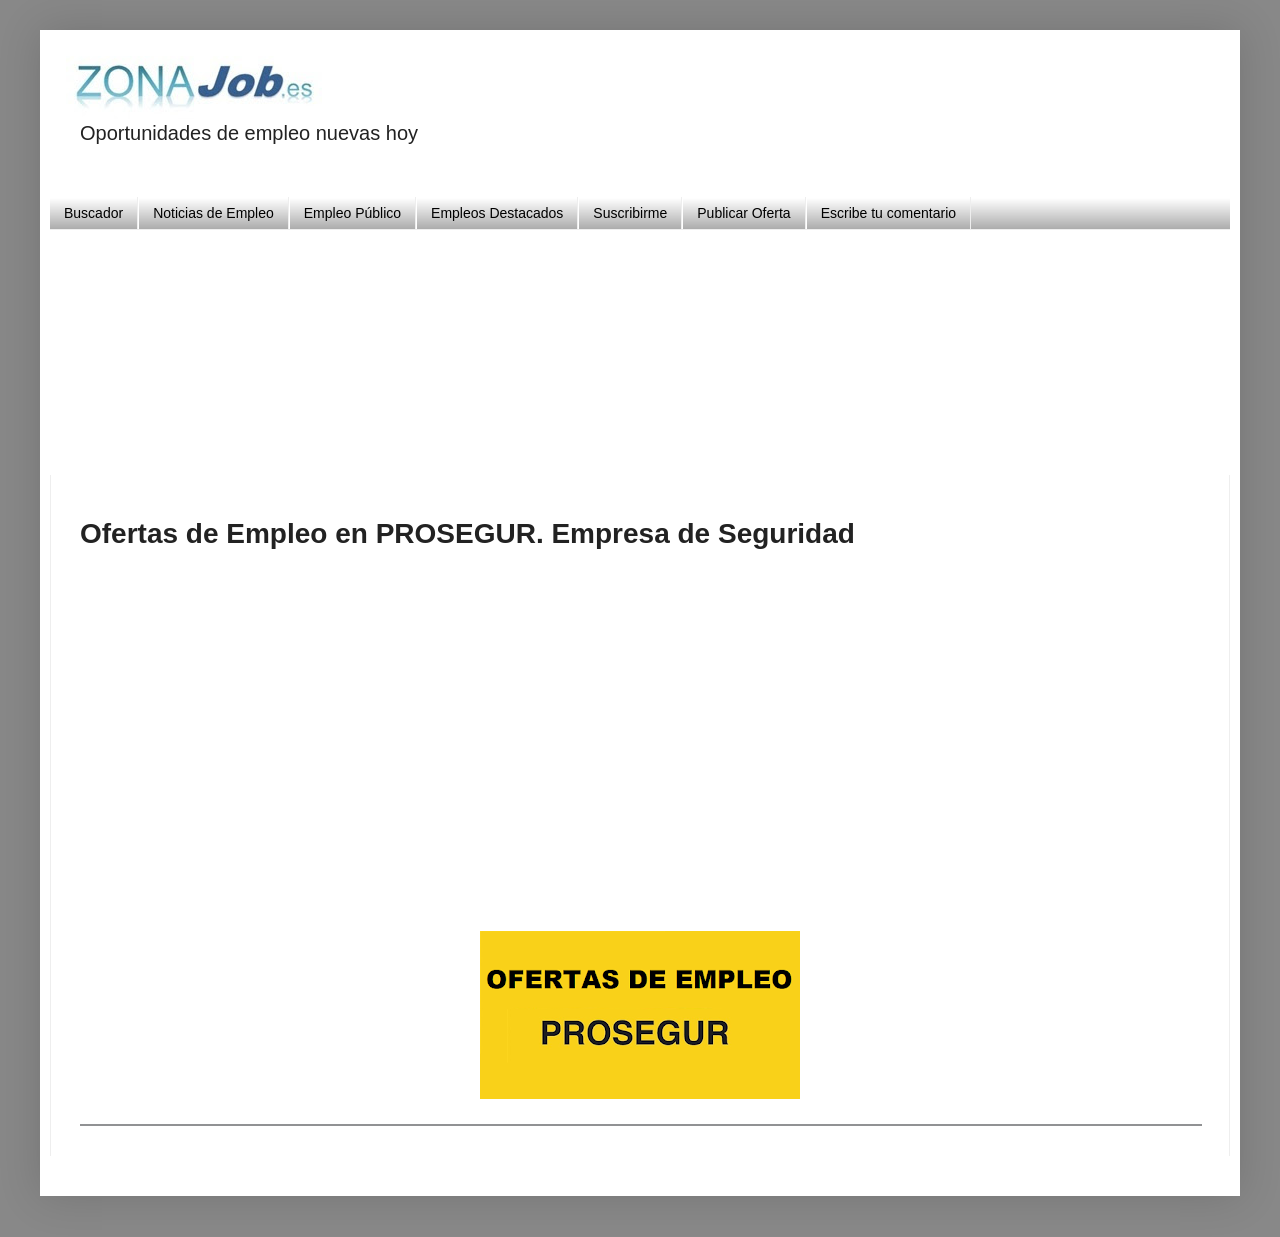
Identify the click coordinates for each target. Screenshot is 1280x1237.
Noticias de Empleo (213, 213)
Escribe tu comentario (888, 213)
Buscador (93, 213)
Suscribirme (630, 213)
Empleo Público (352, 213)
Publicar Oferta (743, 213)
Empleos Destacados (497, 213)
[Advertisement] (640, 345)
